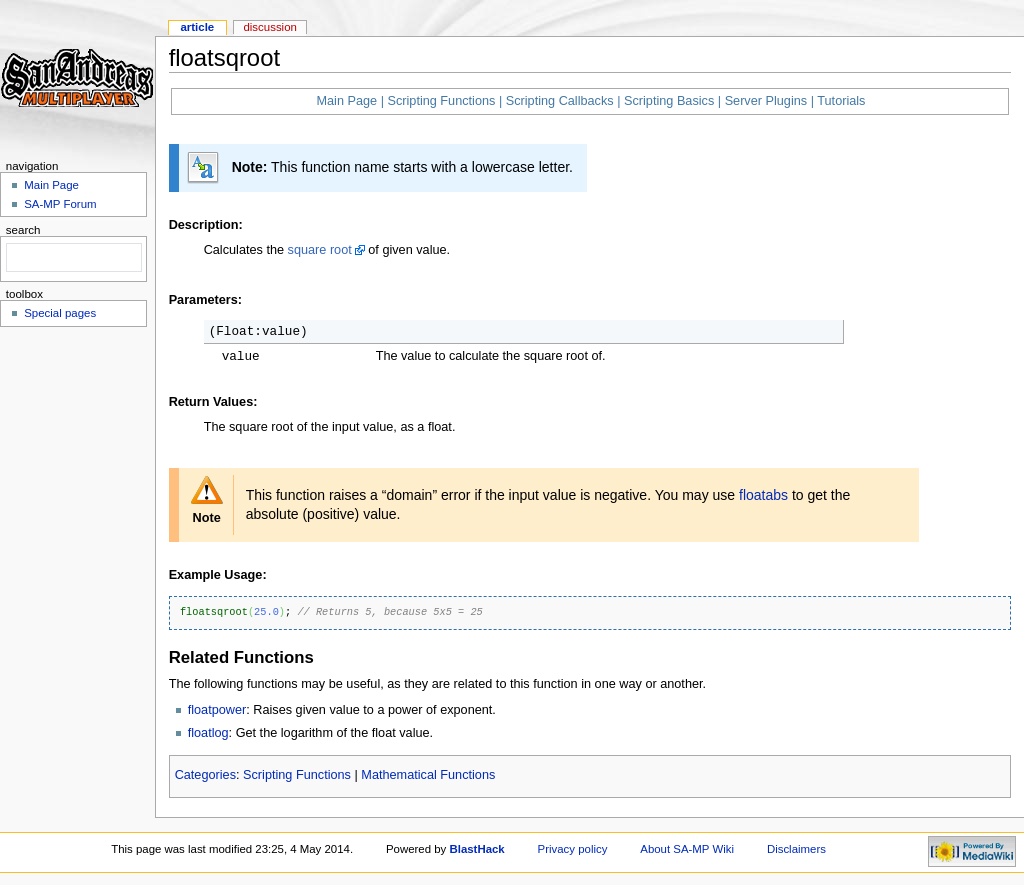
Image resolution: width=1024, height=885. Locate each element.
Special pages (60, 313)
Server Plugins (766, 101)
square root (320, 250)
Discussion (269, 27)
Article (197, 27)
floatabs (763, 495)
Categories (205, 775)
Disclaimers (796, 849)
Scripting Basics (669, 101)
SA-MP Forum (60, 204)
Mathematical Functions (428, 775)
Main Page (346, 101)
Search (23, 230)
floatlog (208, 733)
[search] (72, 258)
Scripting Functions (441, 101)
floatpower (217, 710)
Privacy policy (573, 849)
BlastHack (476, 849)
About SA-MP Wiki (687, 849)
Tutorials (841, 101)
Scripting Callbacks (560, 101)
